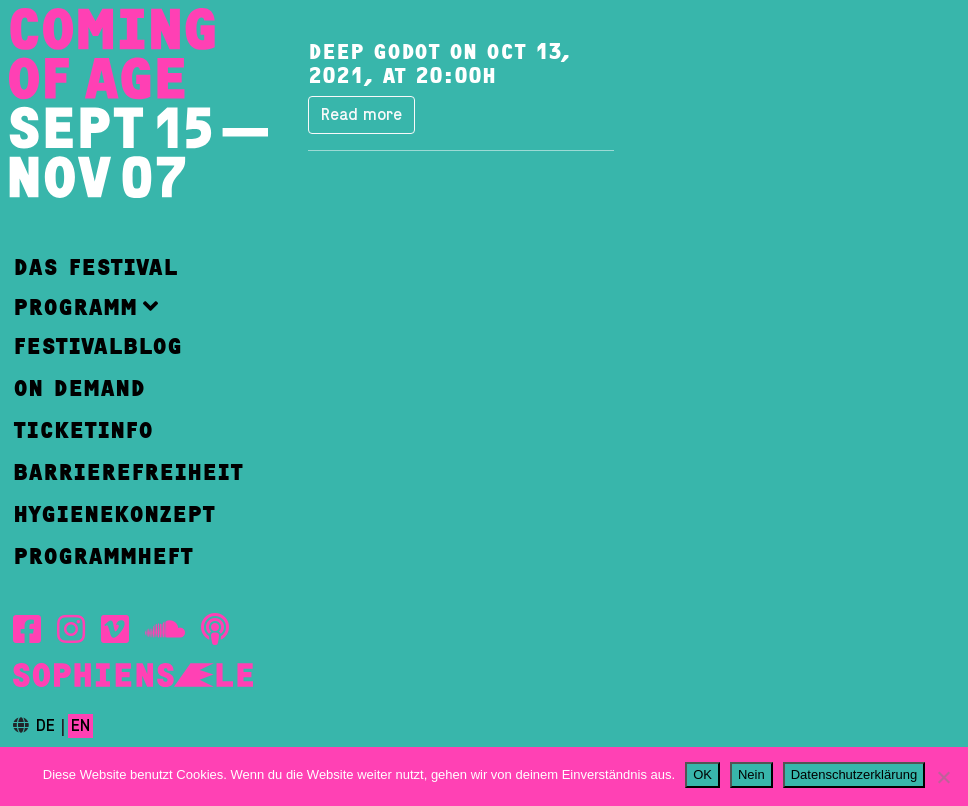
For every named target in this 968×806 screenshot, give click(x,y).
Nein (751, 774)
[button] (128, 306)
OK (702, 774)
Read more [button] (361, 115)
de (45, 726)
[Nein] (943, 777)
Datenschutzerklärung (854, 774)
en (80, 726)
